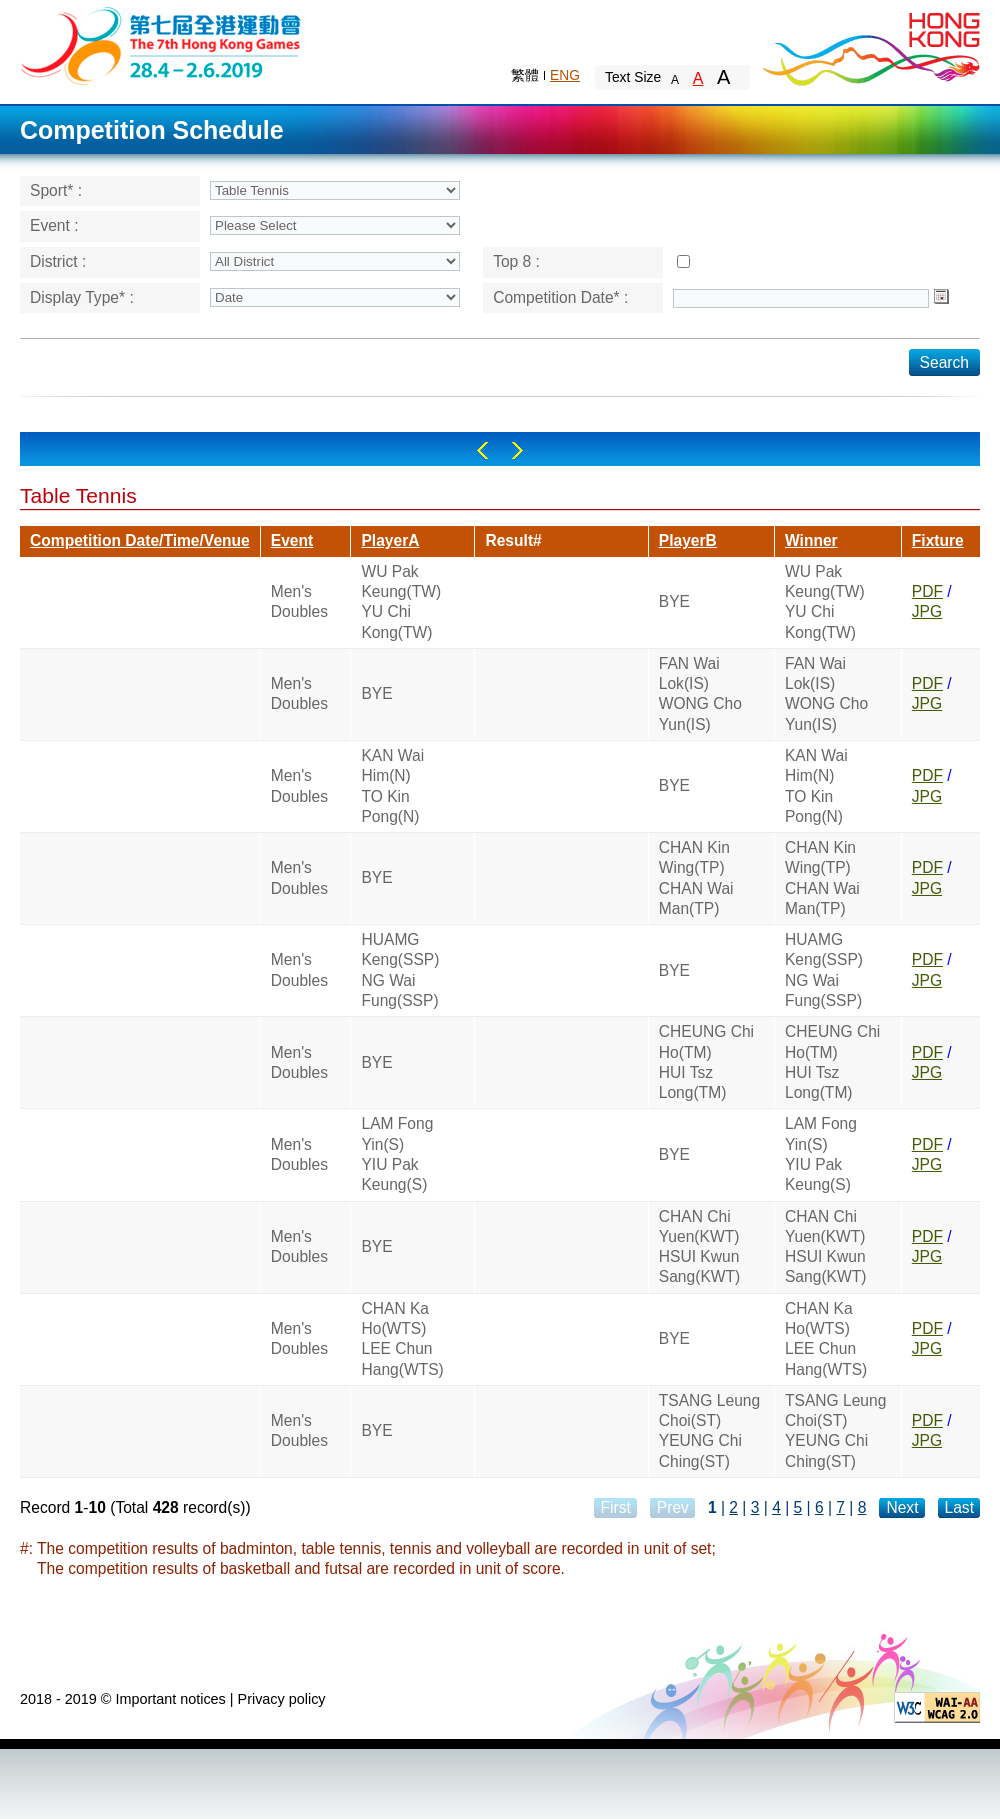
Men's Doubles (299, 601)
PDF (927, 591)
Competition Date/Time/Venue (140, 540)
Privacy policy (282, 1699)
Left (482, 450)
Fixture (938, 540)
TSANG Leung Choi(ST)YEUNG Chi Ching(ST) (709, 1431)
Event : (54, 225)
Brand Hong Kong (870, 45)
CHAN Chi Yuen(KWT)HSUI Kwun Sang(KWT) (699, 1247)
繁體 (525, 75)
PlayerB (688, 540)
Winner (811, 540)
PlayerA (390, 540)
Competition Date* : (560, 297)
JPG (927, 611)
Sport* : (56, 190)
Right (517, 450)
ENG (565, 75)
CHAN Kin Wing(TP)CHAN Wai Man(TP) (696, 878)
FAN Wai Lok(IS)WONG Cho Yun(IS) (700, 694)
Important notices (170, 1699)
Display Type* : (82, 297)
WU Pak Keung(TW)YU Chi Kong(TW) (401, 602)
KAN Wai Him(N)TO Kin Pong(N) (392, 786)
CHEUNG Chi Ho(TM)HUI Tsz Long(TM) (706, 1062)
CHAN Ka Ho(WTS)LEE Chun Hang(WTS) (402, 1339)
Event (292, 540)
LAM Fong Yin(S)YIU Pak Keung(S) (397, 1154)
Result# (513, 540)
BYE (674, 601)
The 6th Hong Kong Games (161, 44)
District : (58, 261)
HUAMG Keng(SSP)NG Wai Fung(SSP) (400, 970)
